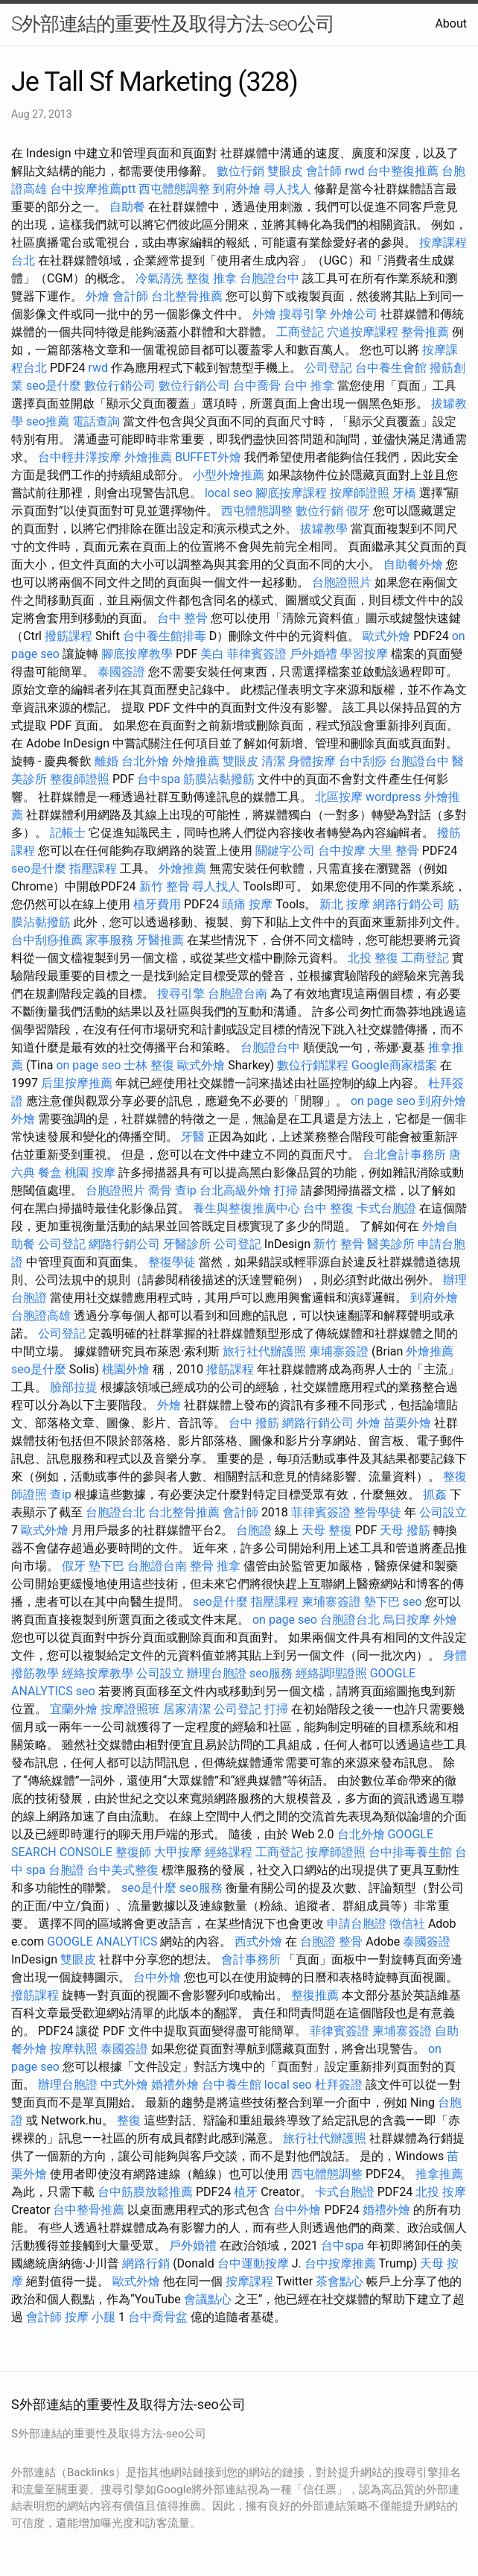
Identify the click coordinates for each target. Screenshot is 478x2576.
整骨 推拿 (215, 1566)
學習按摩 (364, 654)
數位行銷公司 (120, 386)
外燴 (97, 296)
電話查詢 (96, 421)
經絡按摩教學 (97, 1673)
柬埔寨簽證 (339, 1351)
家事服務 (109, 940)
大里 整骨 (394, 851)
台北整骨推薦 (187, 296)
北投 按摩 (440, 2192)
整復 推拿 (211, 278)
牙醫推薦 (160, 940)
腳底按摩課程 (291, 493)
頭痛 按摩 (247, 904)
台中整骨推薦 (88, 2210)
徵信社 (407, 1924)
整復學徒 (172, 1262)
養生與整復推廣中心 (246, 1208)
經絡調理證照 (331, 1673)
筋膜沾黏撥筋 (219, 779)
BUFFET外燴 (208, 457)
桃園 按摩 (90, 1172)
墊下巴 (106, 1566)
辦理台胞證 (216, 1673)
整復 (129, 2120)
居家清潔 (187, 1709)
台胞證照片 (342, 582)
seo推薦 (47, 421)
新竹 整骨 (164, 886)
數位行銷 (240, 171)
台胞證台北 (115, 1512)
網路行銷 (146, 2263)
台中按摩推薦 (340, 2263)
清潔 (273, 761)
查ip (186, 1190)
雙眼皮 (285, 171)
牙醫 (193, 1137)
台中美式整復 (123, 1870)
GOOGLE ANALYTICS (102, 1941)
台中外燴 (157, 1977)
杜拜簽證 (339, 2084)
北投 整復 (373, 958)
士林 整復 (149, 1065)
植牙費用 (157, 904)
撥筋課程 (68, 636)
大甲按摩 (178, 1852)
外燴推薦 (148, 457)
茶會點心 (339, 2281)
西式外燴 (258, 1941)
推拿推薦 (439, 2174)
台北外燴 (145, 761)
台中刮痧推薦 (47, 940)
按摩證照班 (130, 1709)
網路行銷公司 (408, 904)
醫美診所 (391, 1244)
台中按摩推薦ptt (93, 189)
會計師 (324, 171)
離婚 (106, 761)
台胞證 (254, 1530)
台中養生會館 (391, 368)
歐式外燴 (386, 636)
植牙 (246, 2192)
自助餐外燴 (413, 564)
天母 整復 (327, 1530)
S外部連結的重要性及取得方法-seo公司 (172, 24)
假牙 (358, 511)
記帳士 (68, 833)
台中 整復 (328, 1208)
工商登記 (300, 332)
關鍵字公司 (285, 851)
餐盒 (50, 1172)
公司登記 (328, 368)
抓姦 (435, 1494)
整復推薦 (315, 1995)
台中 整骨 (182, 618)
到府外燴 (237, 189)
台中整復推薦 (403, 171)
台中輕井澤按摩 (79, 457)
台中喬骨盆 (158, 2317)
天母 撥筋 (405, 1530)
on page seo (88, 1065)
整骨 (351, 1941)
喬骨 (160, 1190)
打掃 (286, 1190)
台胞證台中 (269, 278)
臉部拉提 (74, 1387)
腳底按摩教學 (137, 654)
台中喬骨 (257, 386)
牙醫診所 (187, 1244)
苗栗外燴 (407, 1423)
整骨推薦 (425, 332)
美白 (212, 654)
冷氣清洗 (159, 278)
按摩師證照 (359, 493)
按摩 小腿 (90, 2317)
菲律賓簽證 (257, 654)
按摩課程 (249, 2281)
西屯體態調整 (174, 189)
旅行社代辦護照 (264, 1351)
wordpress (393, 797)
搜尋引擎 (303, 314)
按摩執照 (74, 2049)
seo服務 (271, 1673)
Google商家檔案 (394, 1065)
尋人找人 (287, 189)
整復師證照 (79, 779)
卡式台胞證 (386, 1208)
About (451, 23)
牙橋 (404, 493)
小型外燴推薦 (228, 475)
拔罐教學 (324, 529)
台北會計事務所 (404, 1155)
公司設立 (443, 1512)
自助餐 (127, 207)
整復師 (133, 1852)
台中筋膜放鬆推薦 (145, 2192)
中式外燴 (124, 2084)
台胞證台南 (237, 994)
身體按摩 (312, 761)
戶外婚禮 (313, 654)
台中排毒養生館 (410, 1852)
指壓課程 (93, 868)
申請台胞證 (356, 1924)
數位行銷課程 (312, 1065)
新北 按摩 (344, 904)
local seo (228, 493)
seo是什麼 (53, 386)
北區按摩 (339, 797)
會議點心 (208, 2299)
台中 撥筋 (254, 1423)
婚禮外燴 (175, 2084)
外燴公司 (353, 314)
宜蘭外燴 (74, 1709)
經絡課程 (228, 1852)
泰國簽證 (121, 672)
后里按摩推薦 (76, 1083)
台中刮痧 (362, 761)
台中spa (158, 779)
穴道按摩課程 (362, 332)
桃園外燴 (126, 1369)
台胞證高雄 (41, 1315)
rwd (355, 171)
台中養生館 (231, 2084)
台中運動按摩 (253, 2263)
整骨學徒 (377, 1512)
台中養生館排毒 (164, 636)
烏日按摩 (406, 1620)
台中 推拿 (309, 386)
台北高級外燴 (235, 1190)
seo (412, 1602)
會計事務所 (251, 1959)
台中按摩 (342, 851)
